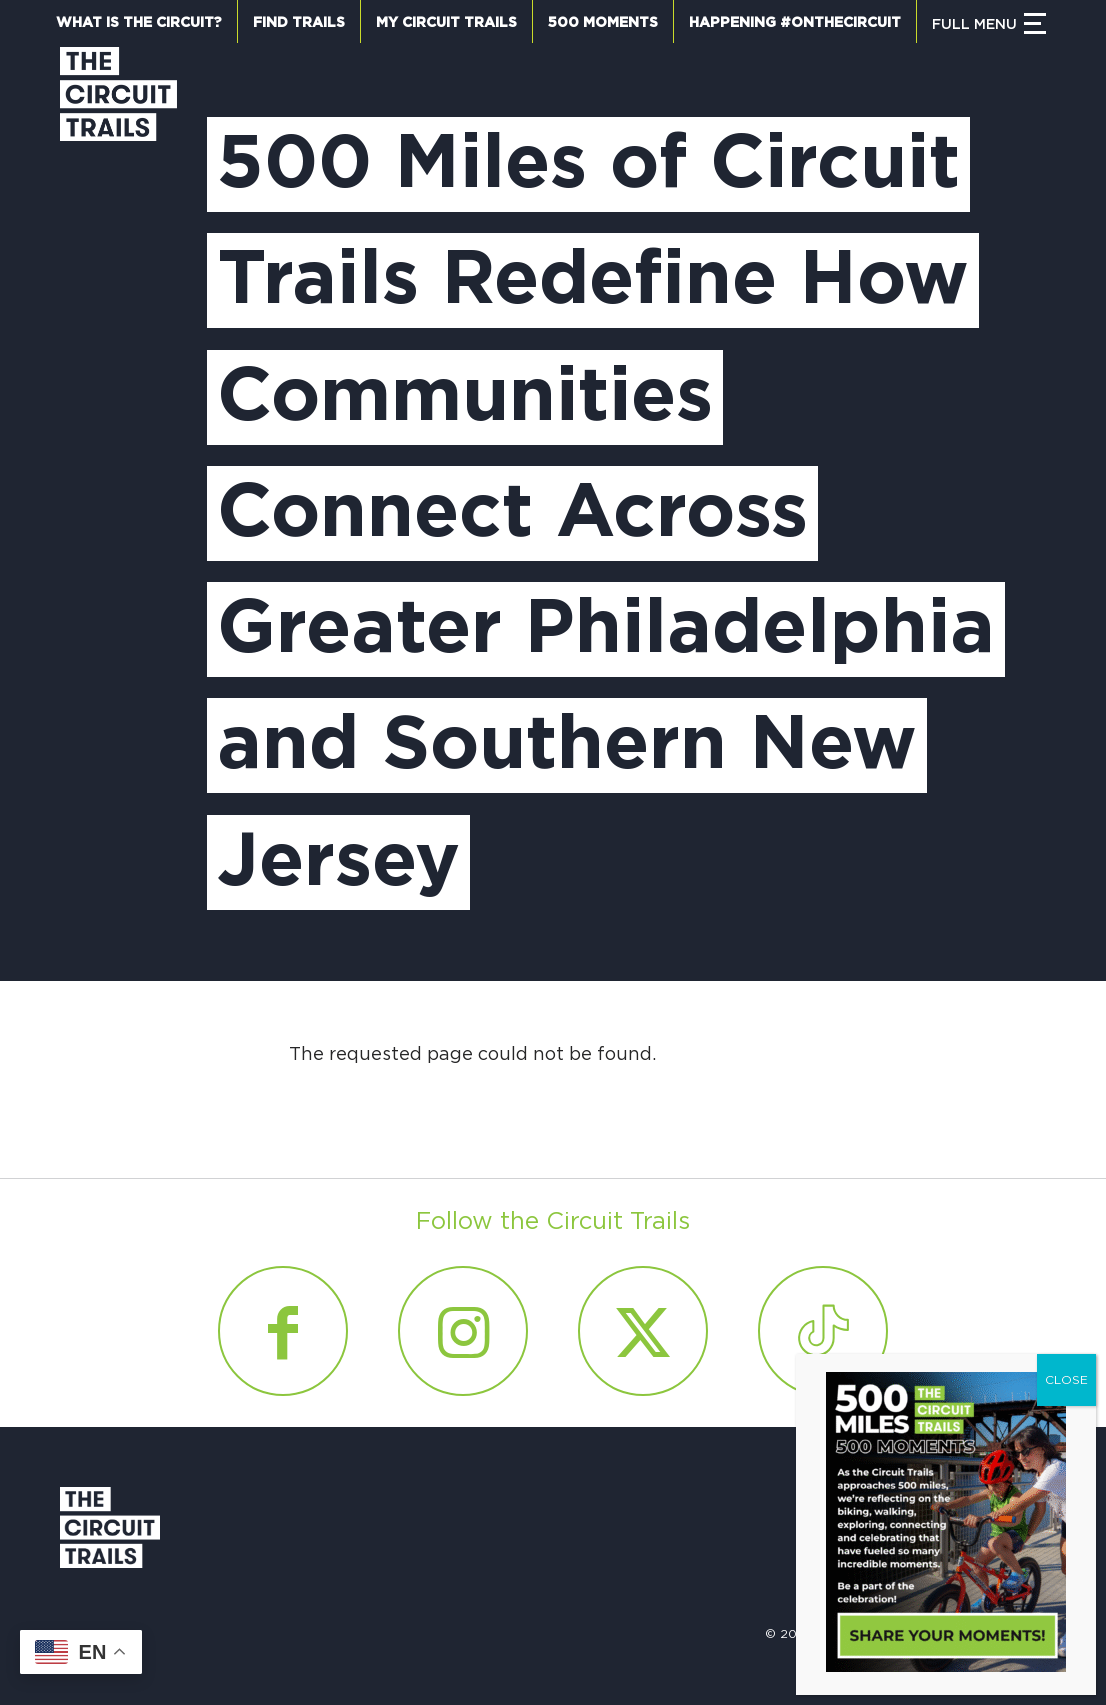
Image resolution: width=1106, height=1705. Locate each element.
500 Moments (603, 23)
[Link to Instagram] (463, 1331)
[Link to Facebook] (283, 1331)
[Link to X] (643, 1331)
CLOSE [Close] (1066, 1380)
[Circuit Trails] (118, 494)
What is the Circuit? (139, 23)
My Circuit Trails (446, 23)
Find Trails (299, 23)
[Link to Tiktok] (823, 1331)
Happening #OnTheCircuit (795, 23)
